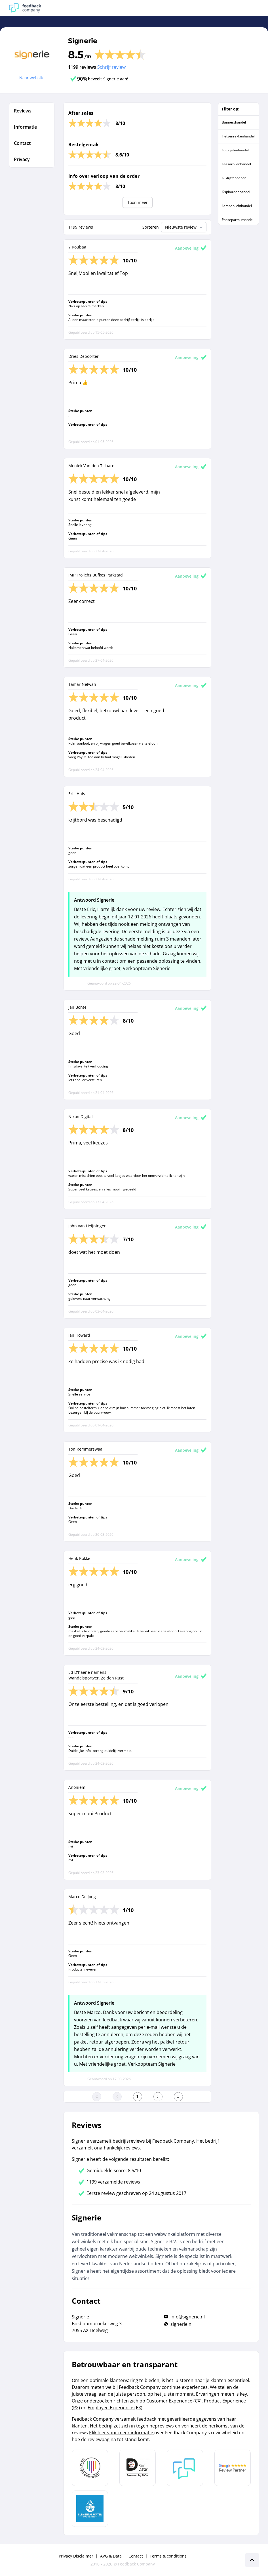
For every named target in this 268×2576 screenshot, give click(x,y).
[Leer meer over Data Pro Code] (90, 2467)
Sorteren (150, 227)
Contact (135, 2556)
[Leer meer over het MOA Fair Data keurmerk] (137, 2467)
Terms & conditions (168, 2556)
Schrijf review (111, 67)
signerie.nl (181, 2324)
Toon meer (137, 202)
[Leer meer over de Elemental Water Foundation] (90, 2508)
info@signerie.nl (187, 2317)
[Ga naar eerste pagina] (96, 2096)
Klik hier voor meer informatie (121, 2432)
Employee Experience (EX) (115, 2407)
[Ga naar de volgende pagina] (158, 2096)
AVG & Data (111, 2556)
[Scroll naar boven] (252, 2560)
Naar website (32, 77)
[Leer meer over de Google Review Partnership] (232, 2467)
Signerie (82, 41)
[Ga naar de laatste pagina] (178, 2096)
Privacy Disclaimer (76, 2556)
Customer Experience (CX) (174, 2401)
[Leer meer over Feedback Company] (185, 2467)
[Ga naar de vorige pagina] (117, 2096)
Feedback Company (136, 2564)
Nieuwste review (184, 227)
